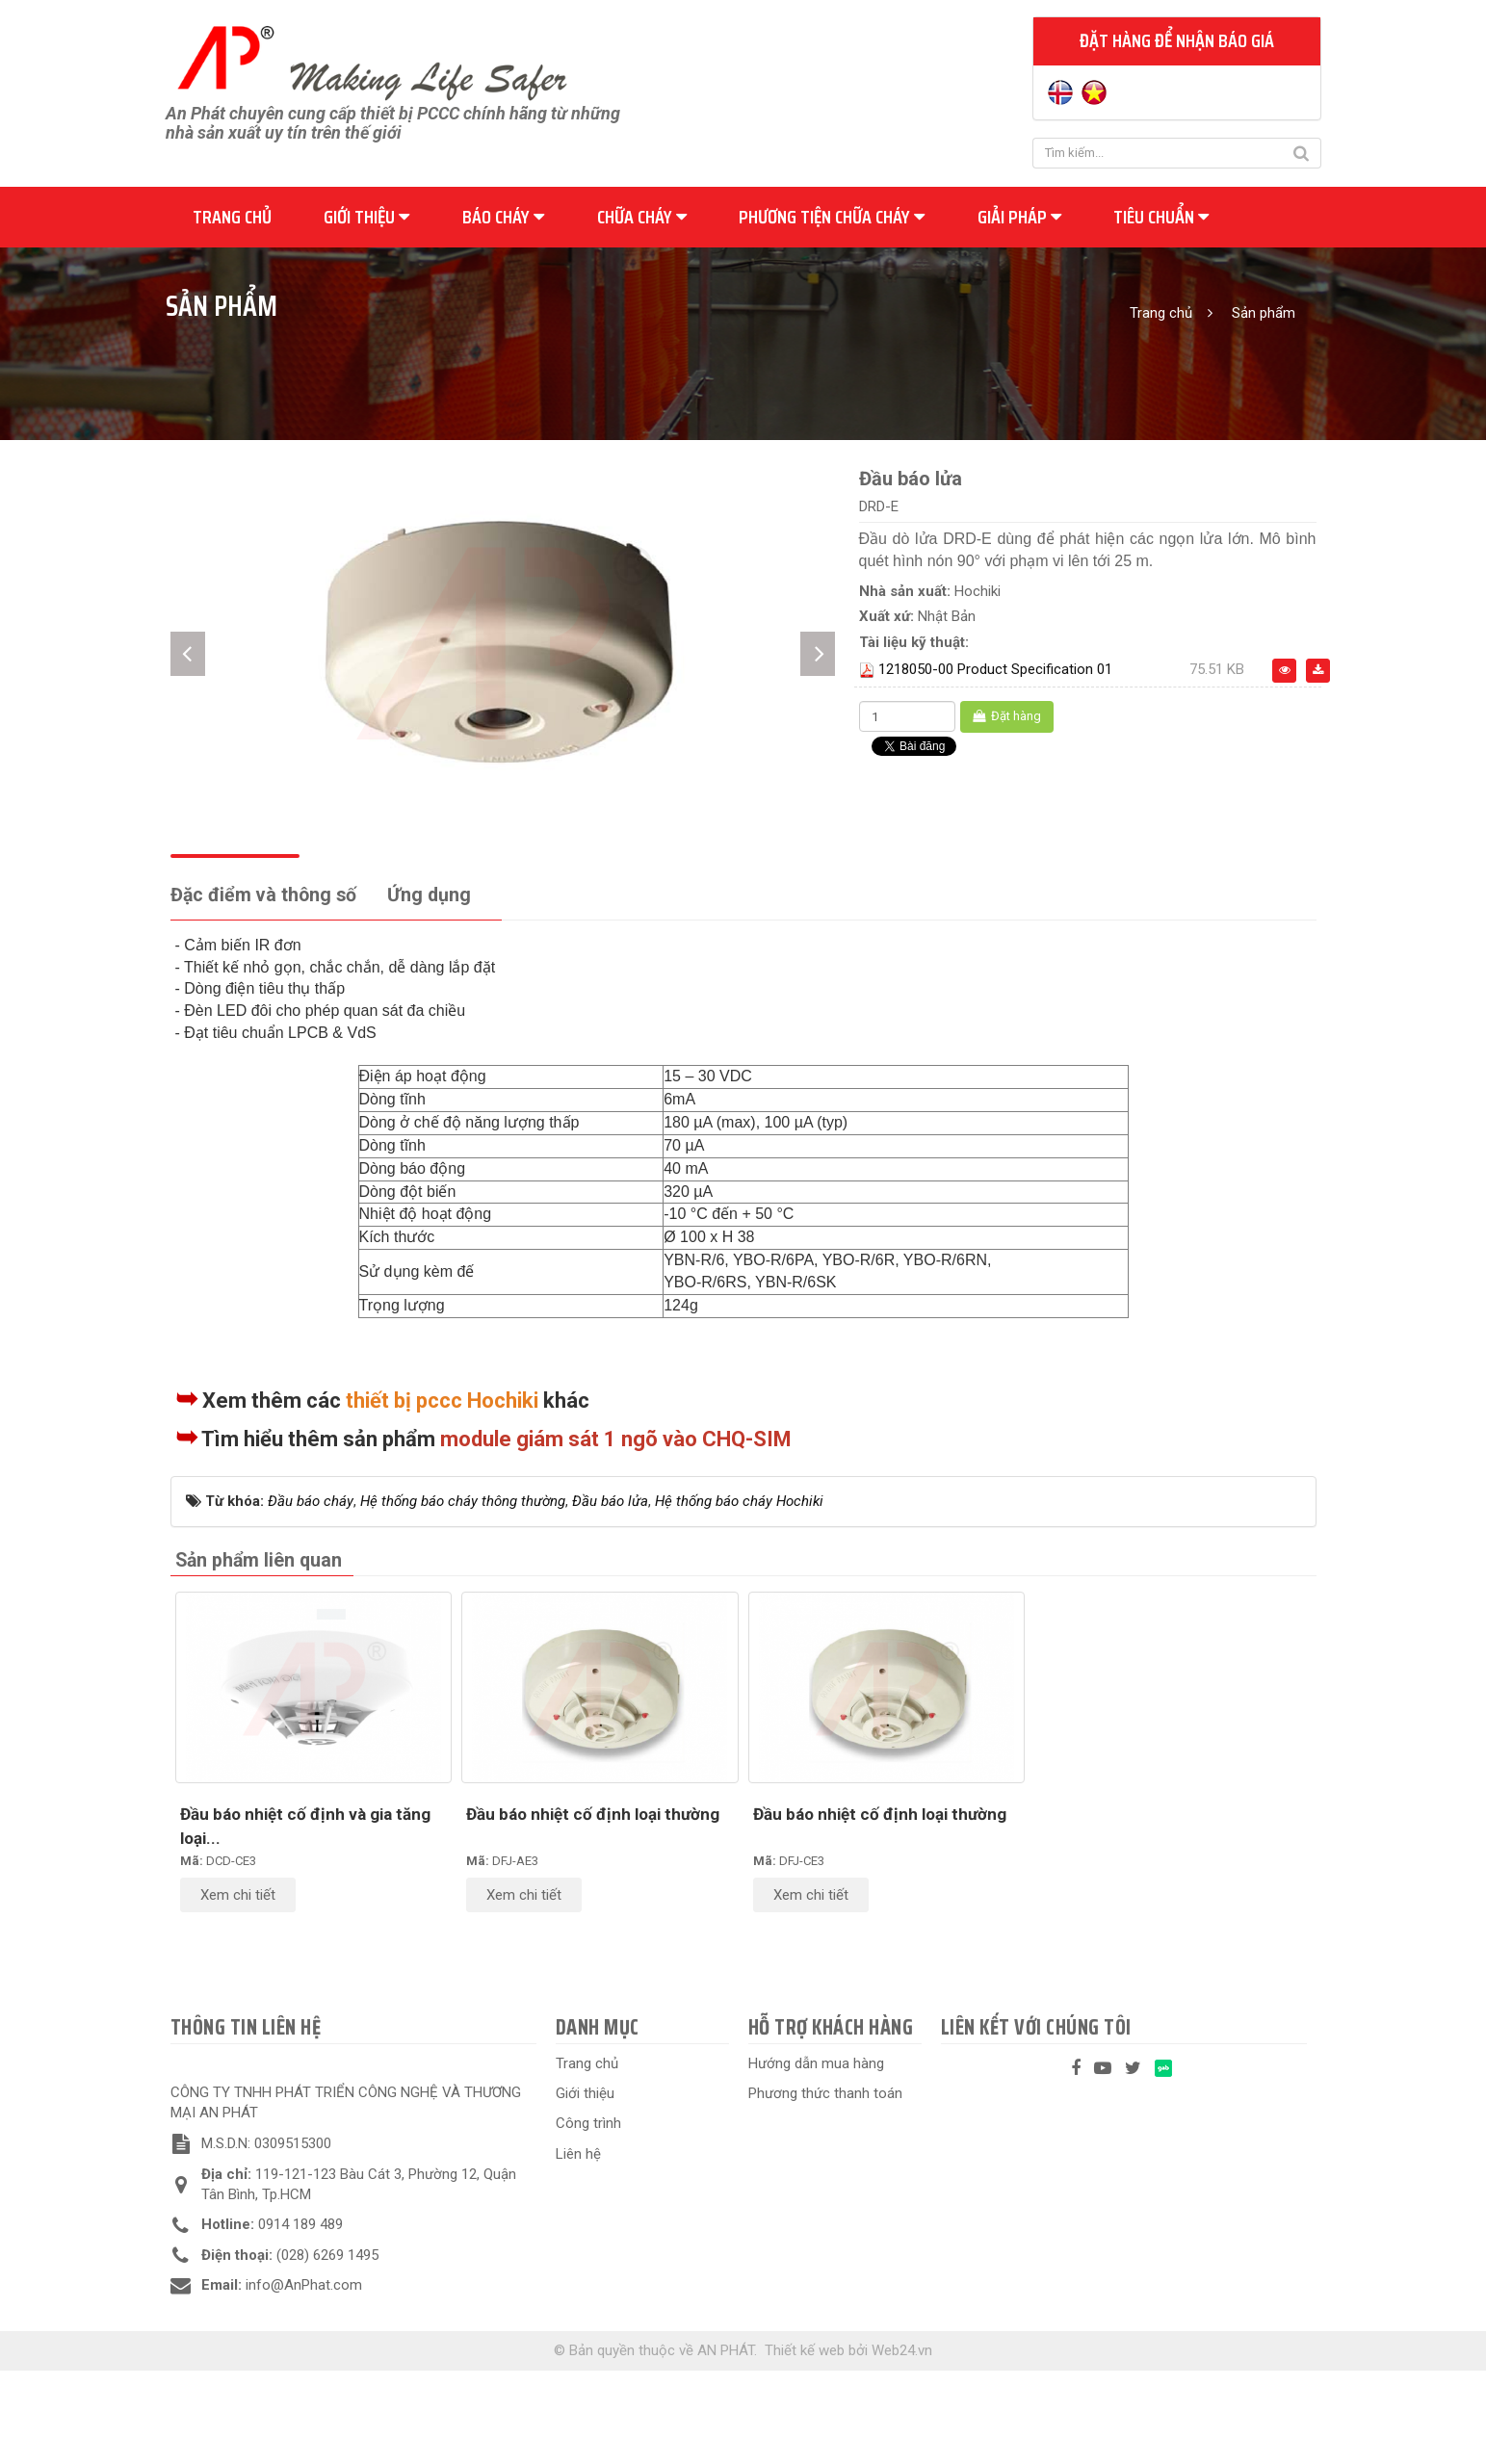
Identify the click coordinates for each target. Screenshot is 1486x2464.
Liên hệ (578, 2247)
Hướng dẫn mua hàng (816, 2156)
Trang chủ (232, 216)
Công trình (588, 2216)
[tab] (263, 989)
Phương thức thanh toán (825, 2186)
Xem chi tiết (237, 1988)
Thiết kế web (805, 2442)
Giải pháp (1019, 216)
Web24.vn (902, 2442)
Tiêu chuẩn (1161, 216)
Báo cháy (503, 216)
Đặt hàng (1007, 716)
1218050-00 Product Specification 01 (995, 669)
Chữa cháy (642, 216)
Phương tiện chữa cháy (832, 216)
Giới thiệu (366, 216)
